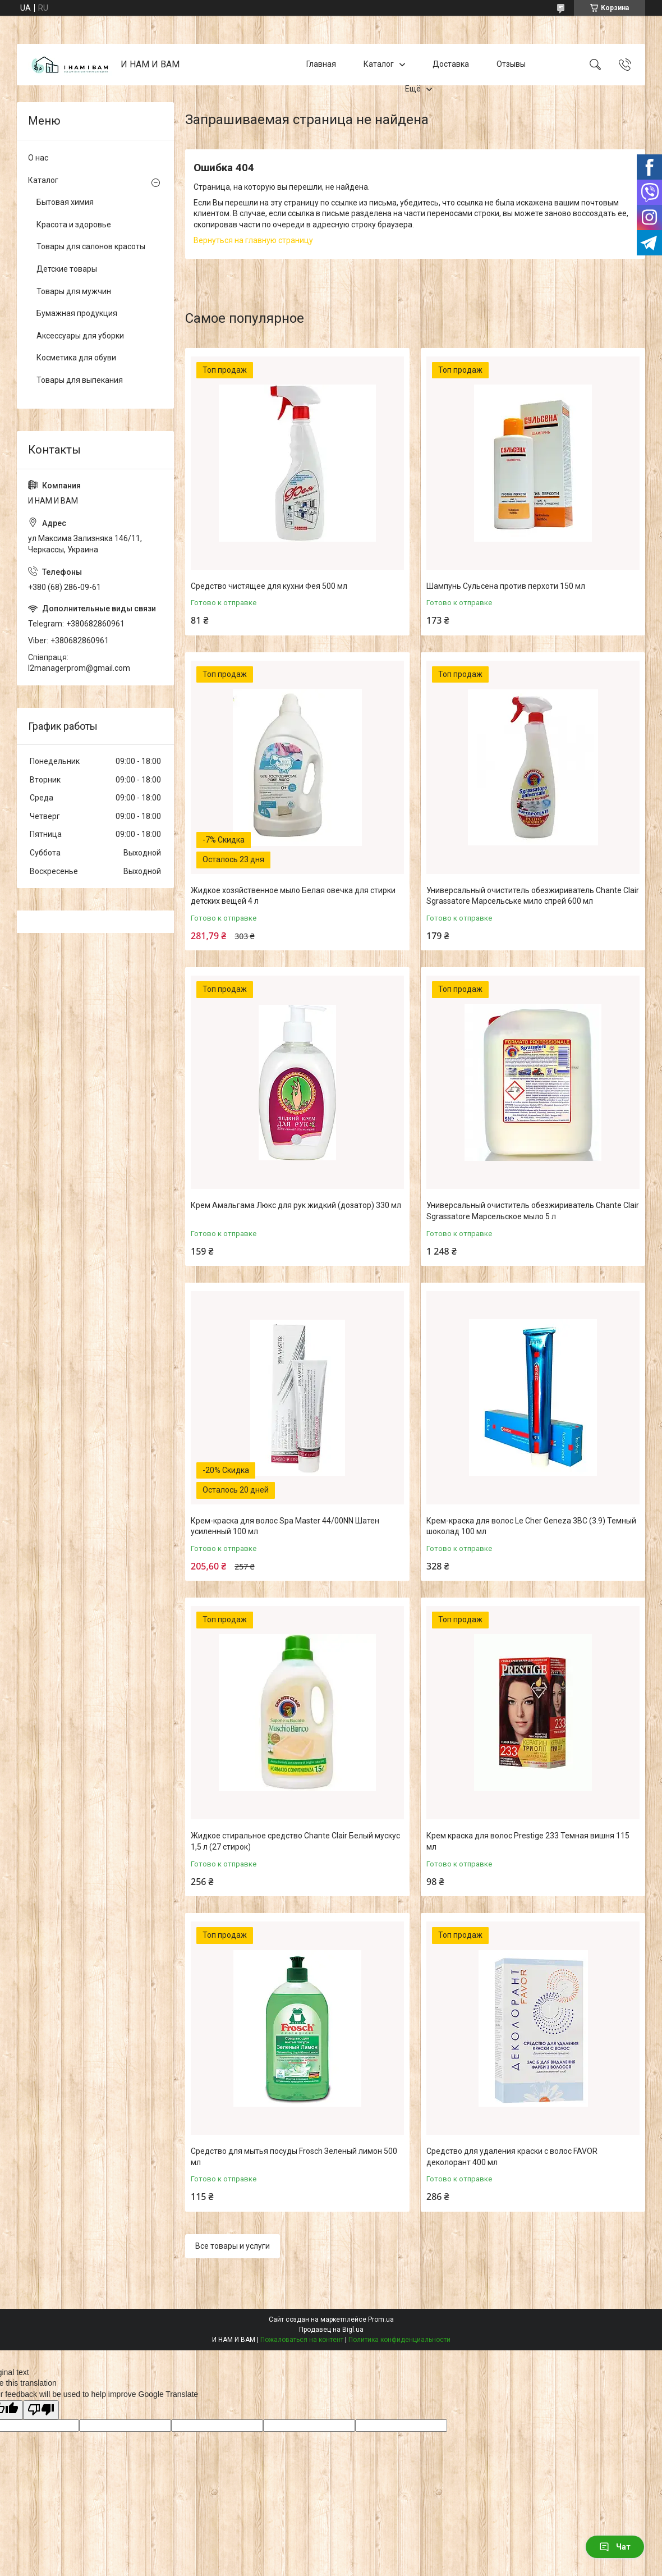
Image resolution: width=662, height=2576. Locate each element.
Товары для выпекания (79, 380)
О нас (38, 157)
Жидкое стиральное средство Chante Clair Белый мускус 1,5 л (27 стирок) (295, 1841)
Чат (615, 2547)
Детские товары (66, 268)
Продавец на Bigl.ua (331, 2330)
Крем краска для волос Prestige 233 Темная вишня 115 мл (527, 1841)
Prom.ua (381, 2319)
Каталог (379, 64)
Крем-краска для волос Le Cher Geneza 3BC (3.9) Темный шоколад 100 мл (531, 1526)
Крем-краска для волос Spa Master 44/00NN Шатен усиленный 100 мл (285, 1526)
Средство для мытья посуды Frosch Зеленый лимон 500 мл (294, 2157)
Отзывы (511, 64)
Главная (321, 64)
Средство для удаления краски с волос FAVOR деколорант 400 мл (511, 2157)
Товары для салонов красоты (90, 246)
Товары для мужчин (73, 291)
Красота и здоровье (73, 224)
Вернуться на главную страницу (253, 240)
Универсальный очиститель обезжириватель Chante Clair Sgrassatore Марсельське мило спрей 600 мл (532, 896)
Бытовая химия (65, 202)
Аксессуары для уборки (80, 335)
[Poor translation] (41, 2410)
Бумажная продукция (76, 313)
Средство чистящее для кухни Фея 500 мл (269, 586)
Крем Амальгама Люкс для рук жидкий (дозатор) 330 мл (296, 1205)
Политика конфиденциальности (399, 2340)
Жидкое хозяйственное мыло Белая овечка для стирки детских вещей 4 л (293, 896)
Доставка (451, 64)
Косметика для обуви (76, 357)
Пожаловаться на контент (301, 2340)
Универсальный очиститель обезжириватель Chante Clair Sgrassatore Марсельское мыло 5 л (532, 1211)
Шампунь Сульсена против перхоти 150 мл (505, 586)
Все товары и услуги (232, 2245)
